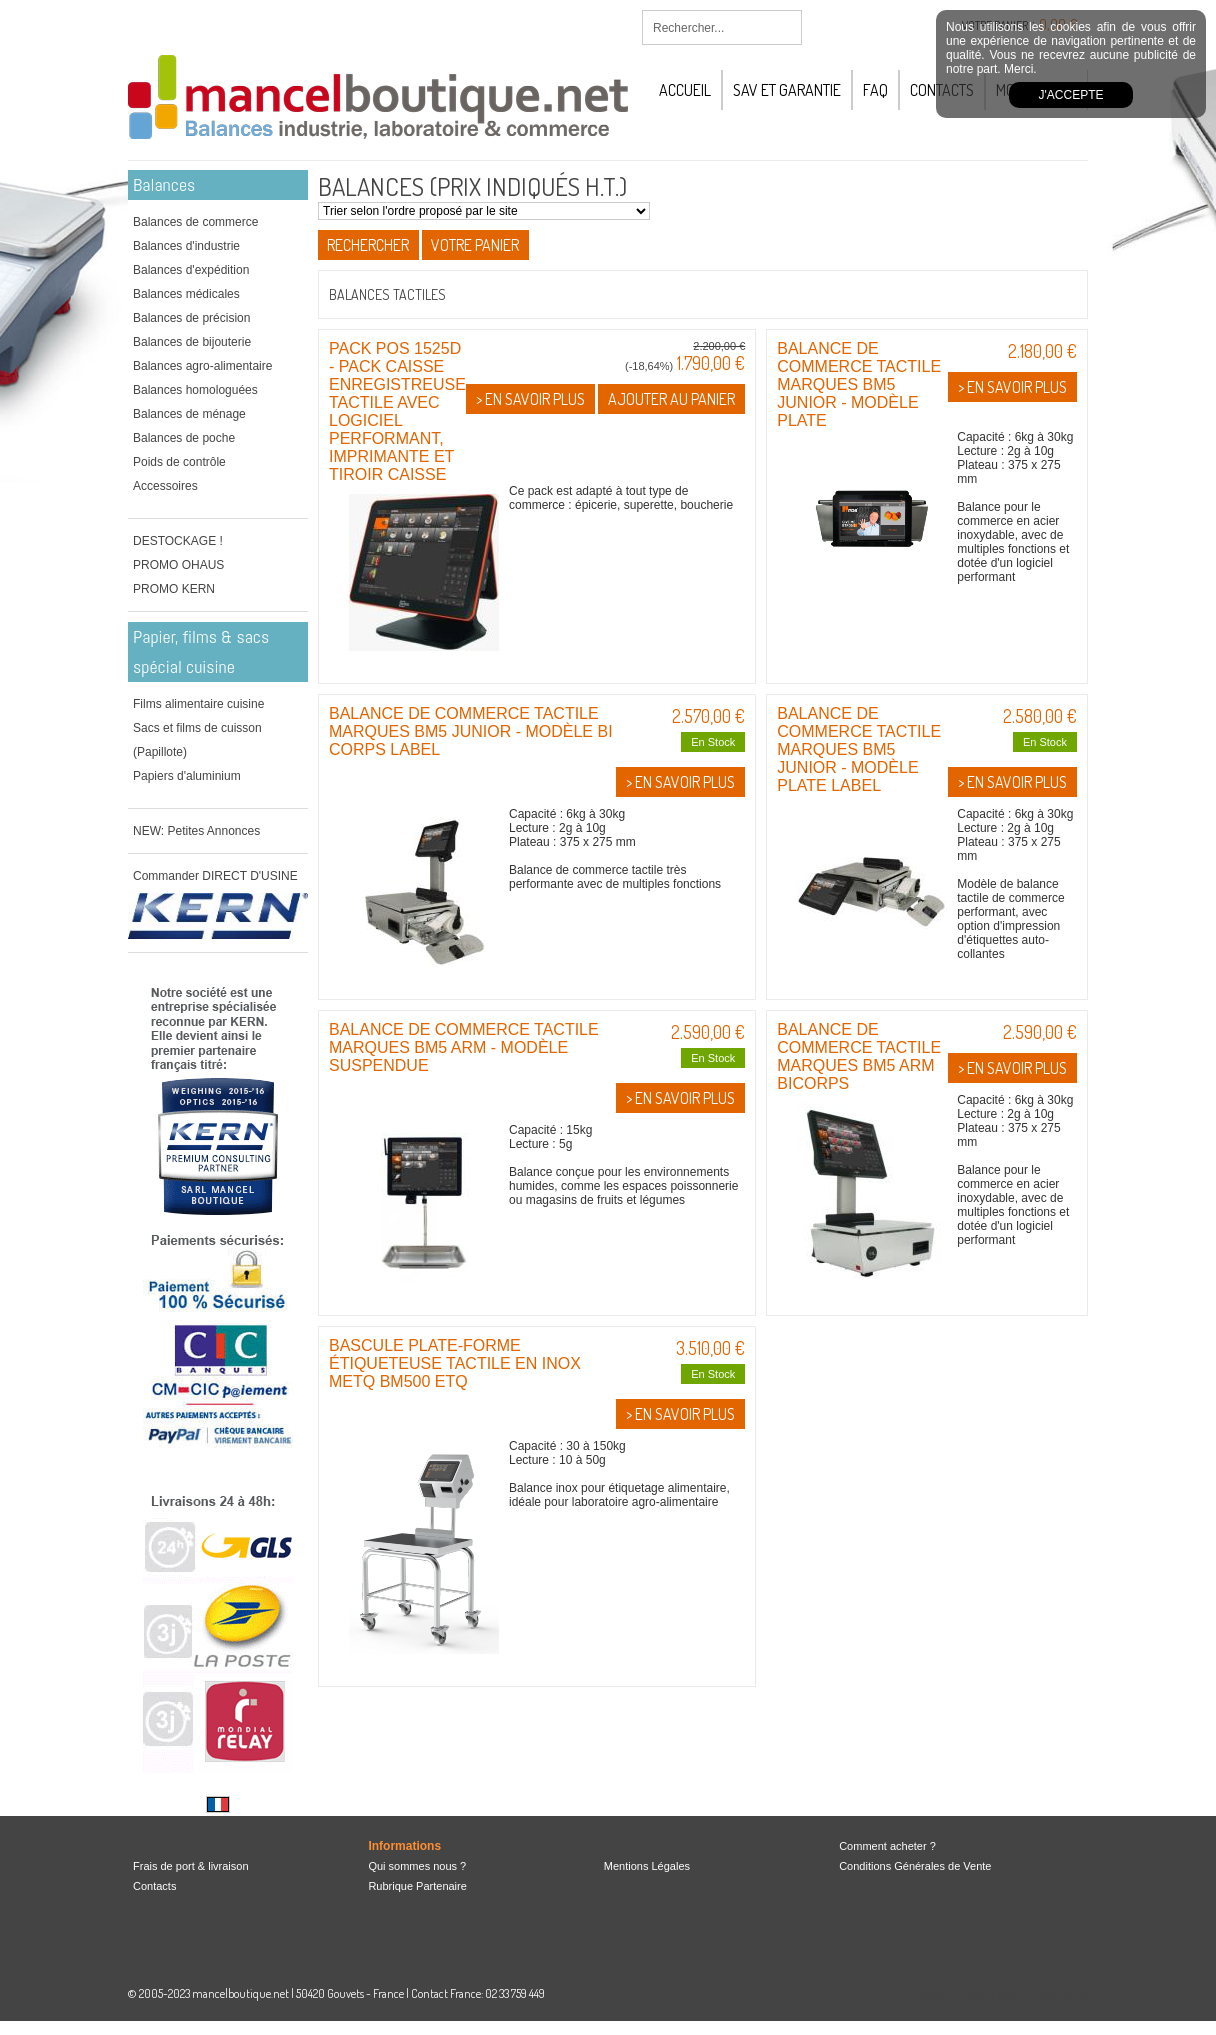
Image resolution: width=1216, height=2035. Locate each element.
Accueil (685, 90)
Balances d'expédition (191, 270)
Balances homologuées (195, 390)
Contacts (154, 1886)
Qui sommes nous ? (417, 1866)
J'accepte (1071, 95)
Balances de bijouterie (192, 342)
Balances (164, 184)
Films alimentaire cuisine (198, 704)
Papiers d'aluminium (187, 776)
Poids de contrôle (179, 462)
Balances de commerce (195, 222)
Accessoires (165, 486)
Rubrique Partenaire (417, 1886)
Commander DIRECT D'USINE (215, 876)
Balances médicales (186, 294)
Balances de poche (184, 438)
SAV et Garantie (787, 90)
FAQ (875, 90)
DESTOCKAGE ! (178, 541)
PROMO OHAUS (178, 565)
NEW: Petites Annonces (196, 831)
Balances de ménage (189, 414)
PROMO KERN (174, 589)
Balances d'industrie (186, 246)
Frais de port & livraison (191, 1866)
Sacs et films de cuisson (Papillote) (197, 740)
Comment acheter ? (887, 1846)
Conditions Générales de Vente (915, 1866)
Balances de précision (191, 318)
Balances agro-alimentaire (202, 366)
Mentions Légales (647, 1866)
